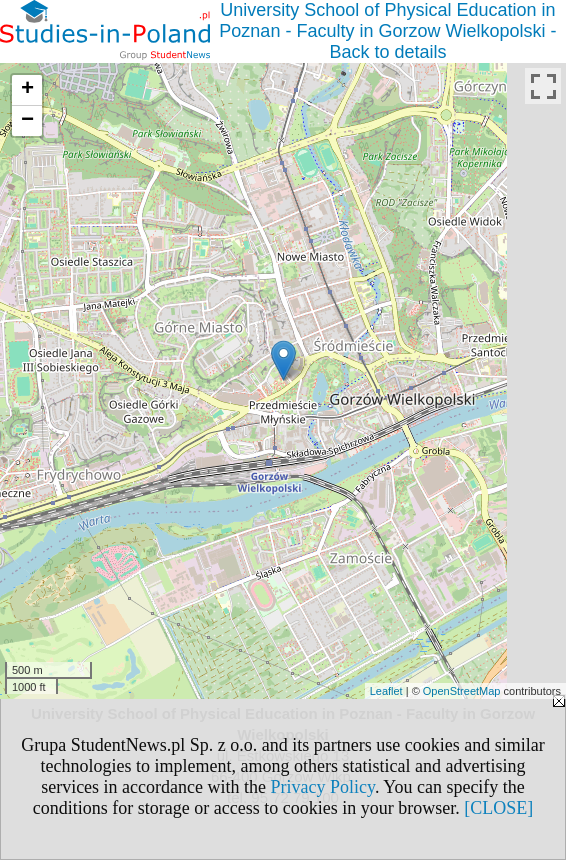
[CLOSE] (498, 808)
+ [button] (27, 90)
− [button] (27, 121)
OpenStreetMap (462, 691)
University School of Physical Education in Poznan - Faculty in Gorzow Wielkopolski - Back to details (387, 31)
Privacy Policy (323, 787)
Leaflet (386, 691)
